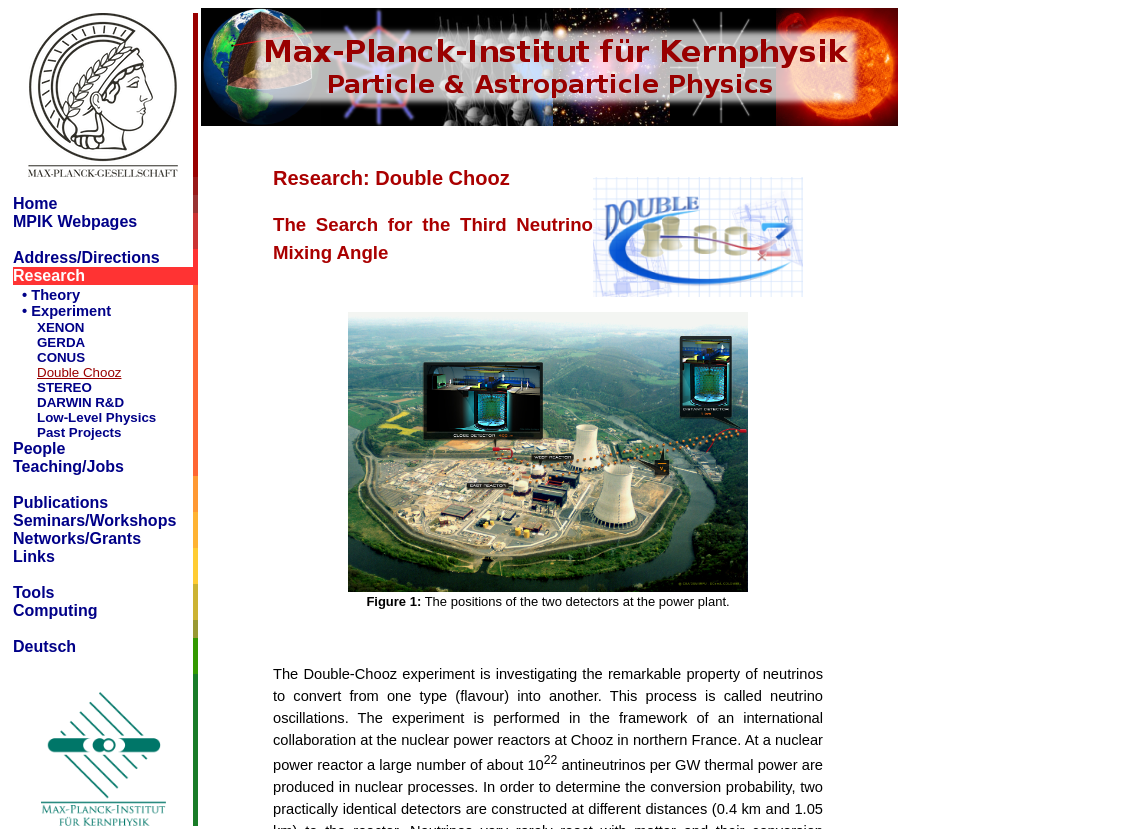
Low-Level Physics (96, 417)
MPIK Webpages (75, 221)
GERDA (61, 342)
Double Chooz (79, 372)
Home (35, 203)
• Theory (51, 295)
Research (49, 275)
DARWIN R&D (80, 402)
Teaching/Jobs (68, 466)
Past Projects (79, 432)
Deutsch (44, 646)
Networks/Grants (77, 538)
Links (34, 556)
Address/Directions (86, 257)
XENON (60, 327)
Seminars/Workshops (94, 520)
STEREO (64, 387)
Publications (60, 502)
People (39, 448)
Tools (33, 592)
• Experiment (66, 311)
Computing (55, 610)
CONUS (61, 357)
